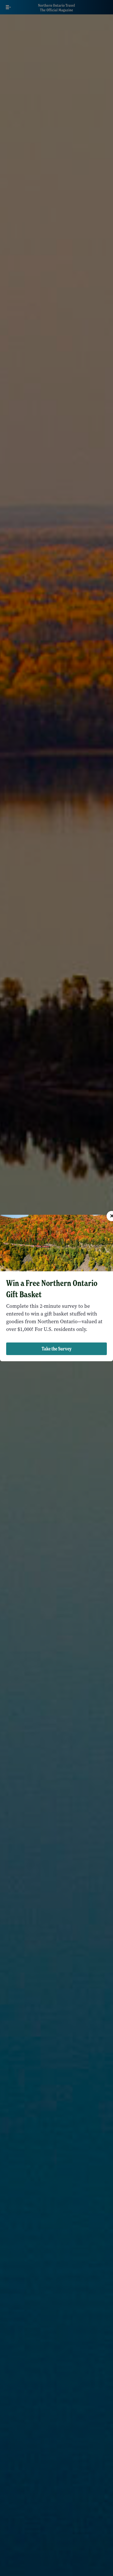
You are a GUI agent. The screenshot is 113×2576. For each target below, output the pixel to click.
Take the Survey (57, 1349)
